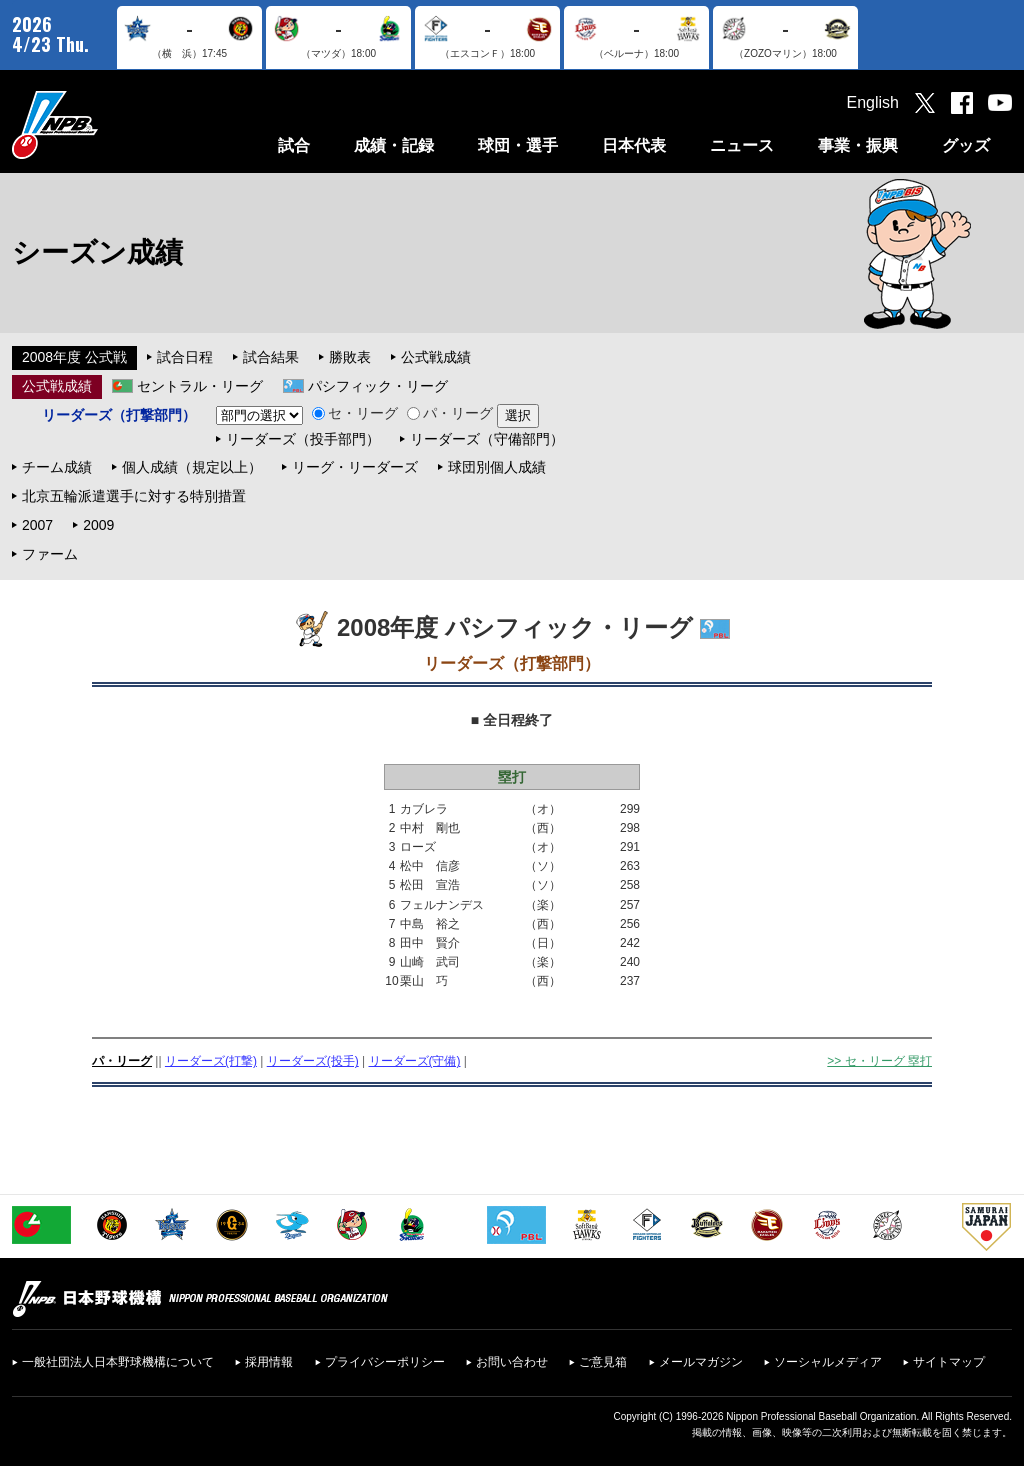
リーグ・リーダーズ (355, 467)
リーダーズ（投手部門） (303, 439)
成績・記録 (394, 145)
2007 (37, 525)
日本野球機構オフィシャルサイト (105, 124)
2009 (98, 525)
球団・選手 (518, 145)
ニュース (742, 145)
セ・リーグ (355, 413)
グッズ (966, 145)
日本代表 (634, 145)
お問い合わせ (512, 1362)
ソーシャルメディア (828, 1362)
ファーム (50, 554)
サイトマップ (949, 1362)
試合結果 (271, 357)
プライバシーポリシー (385, 1362)
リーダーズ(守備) (415, 1061)
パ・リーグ (450, 413)
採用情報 (269, 1362)
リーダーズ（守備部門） (487, 439)
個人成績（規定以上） (192, 467)
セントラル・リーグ (200, 386)
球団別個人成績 (497, 467)
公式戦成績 (436, 357)
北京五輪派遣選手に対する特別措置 (134, 496)
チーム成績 (57, 467)
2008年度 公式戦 (74, 357)
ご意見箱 (603, 1362)
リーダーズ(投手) (313, 1061)
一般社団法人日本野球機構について (118, 1362)
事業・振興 (858, 145)
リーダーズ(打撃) (211, 1061)
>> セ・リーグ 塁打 (879, 1061)
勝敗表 (350, 357)
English (873, 102)
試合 (294, 145)
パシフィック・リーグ (378, 386)
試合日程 (185, 357)
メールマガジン (701, 1362)
